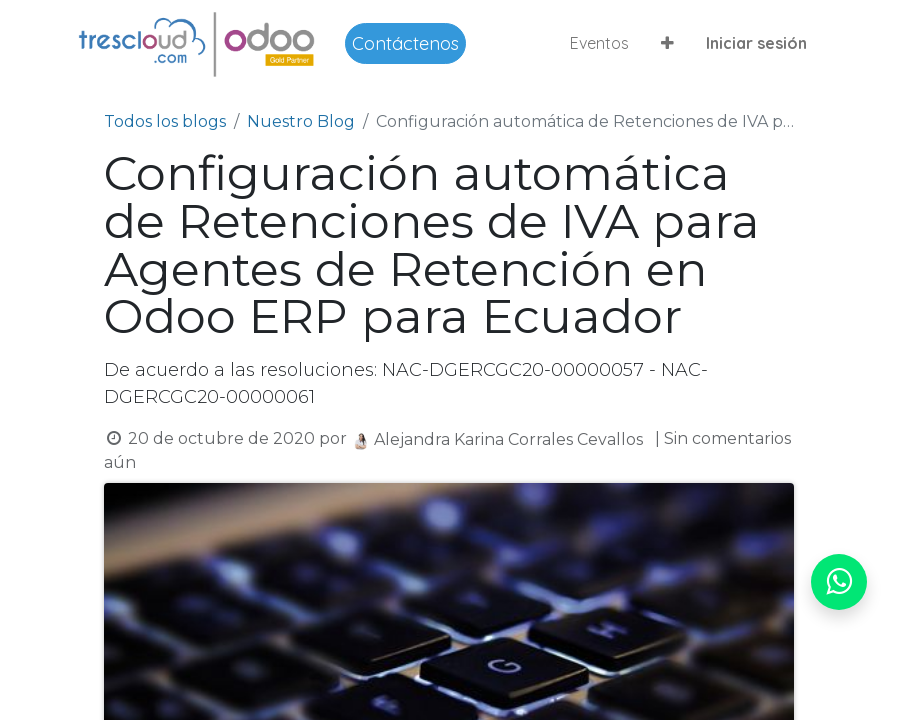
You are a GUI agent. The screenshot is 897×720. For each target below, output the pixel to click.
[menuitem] (599, 43)
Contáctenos (405, 43)
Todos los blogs (165, 121)
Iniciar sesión (756, 43)
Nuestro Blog (301, 121)
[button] (667, 43)
